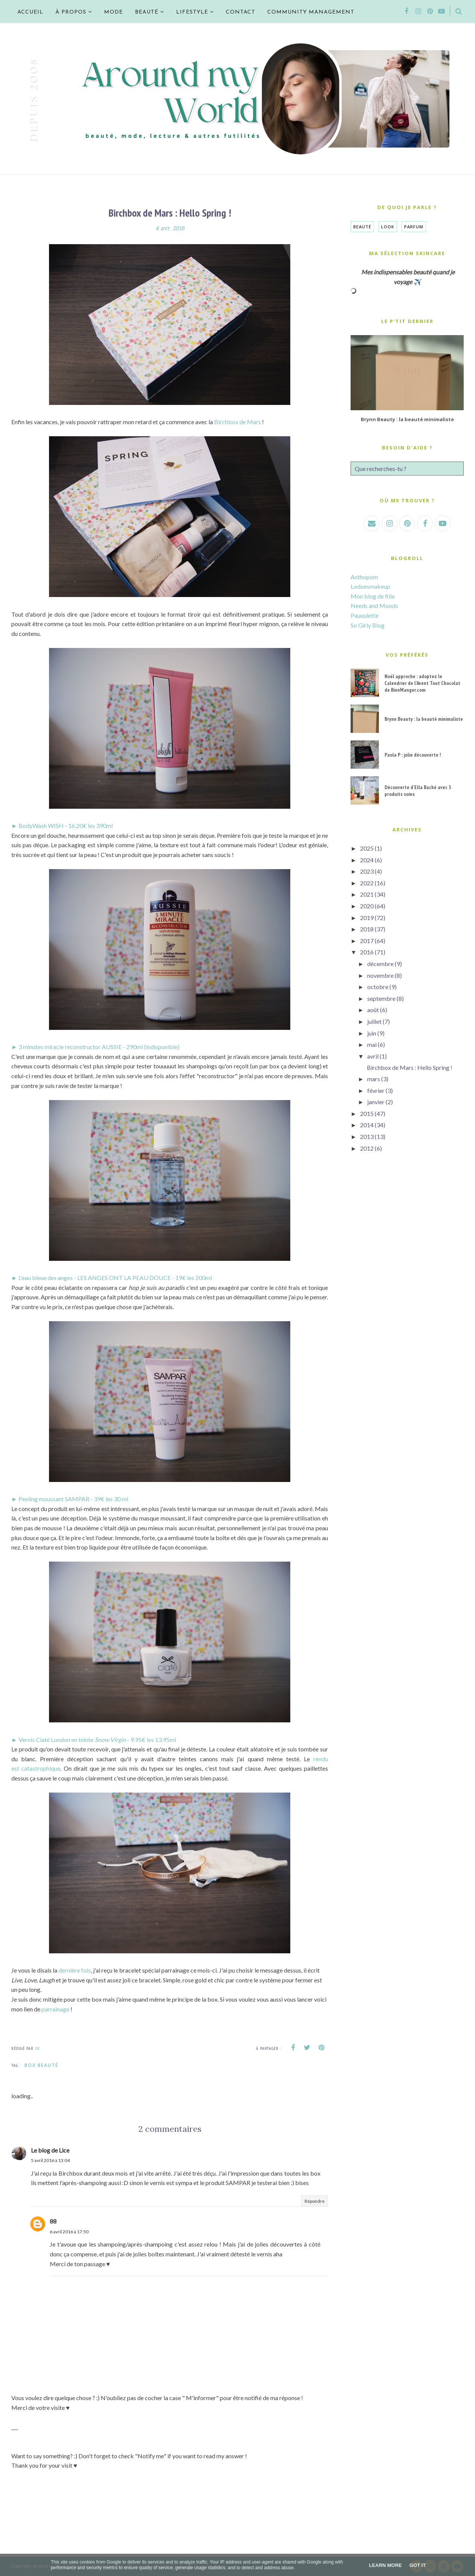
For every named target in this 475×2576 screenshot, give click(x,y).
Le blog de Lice (50, 2150)
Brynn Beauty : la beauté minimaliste (407, 419)
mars (373, 1078)
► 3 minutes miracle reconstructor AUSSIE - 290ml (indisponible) (95, 1046)
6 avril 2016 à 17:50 (69, 2231)
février (376, 1090)
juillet (374, 1021)
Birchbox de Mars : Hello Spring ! (409, 1067)
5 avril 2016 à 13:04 (50, 2160)
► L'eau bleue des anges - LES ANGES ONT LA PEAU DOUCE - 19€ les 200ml (111, 1277)
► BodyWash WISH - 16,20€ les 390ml (62, 825)
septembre (381, 998)
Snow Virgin (111, 1739)
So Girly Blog (368, 625)
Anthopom (364, 576)
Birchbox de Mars (237, 421)
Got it (417, 2565)
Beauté (362, 226)
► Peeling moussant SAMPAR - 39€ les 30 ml (69, 1498)
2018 (367, 929)
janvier (376, 1101)
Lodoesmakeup (370, 586)
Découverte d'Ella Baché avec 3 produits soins (418, 790)
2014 (367, 1124)
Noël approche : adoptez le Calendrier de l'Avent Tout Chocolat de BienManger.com (422, 683)
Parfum (413, 226)
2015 (367, 1113)
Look (387, 226)
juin (371, 1033)
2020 (367, 905)
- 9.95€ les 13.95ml (151, 1739)
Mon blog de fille (373, 596)
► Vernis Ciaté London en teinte (53, 1739)
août (373, 1009)
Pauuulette (364, 615)
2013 (367, 1136)
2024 (367, 859)
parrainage (55, 2009)
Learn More (385, 2565)
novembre (380, 975)
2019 (367, 917)
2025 (367, 848)
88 (53, 2221)
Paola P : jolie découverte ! (413, 754)
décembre (380, 963)
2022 (367, 882)
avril (372, 1056)
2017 (367, 940)
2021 (367, 894)
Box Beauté (41, 2065)
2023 (367, 871)
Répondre (315, 2201)
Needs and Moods (374, 605)
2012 (367, 1148)
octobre (377, 986)
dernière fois (74, 1970)
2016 (367, 952)
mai (372, 1044)
